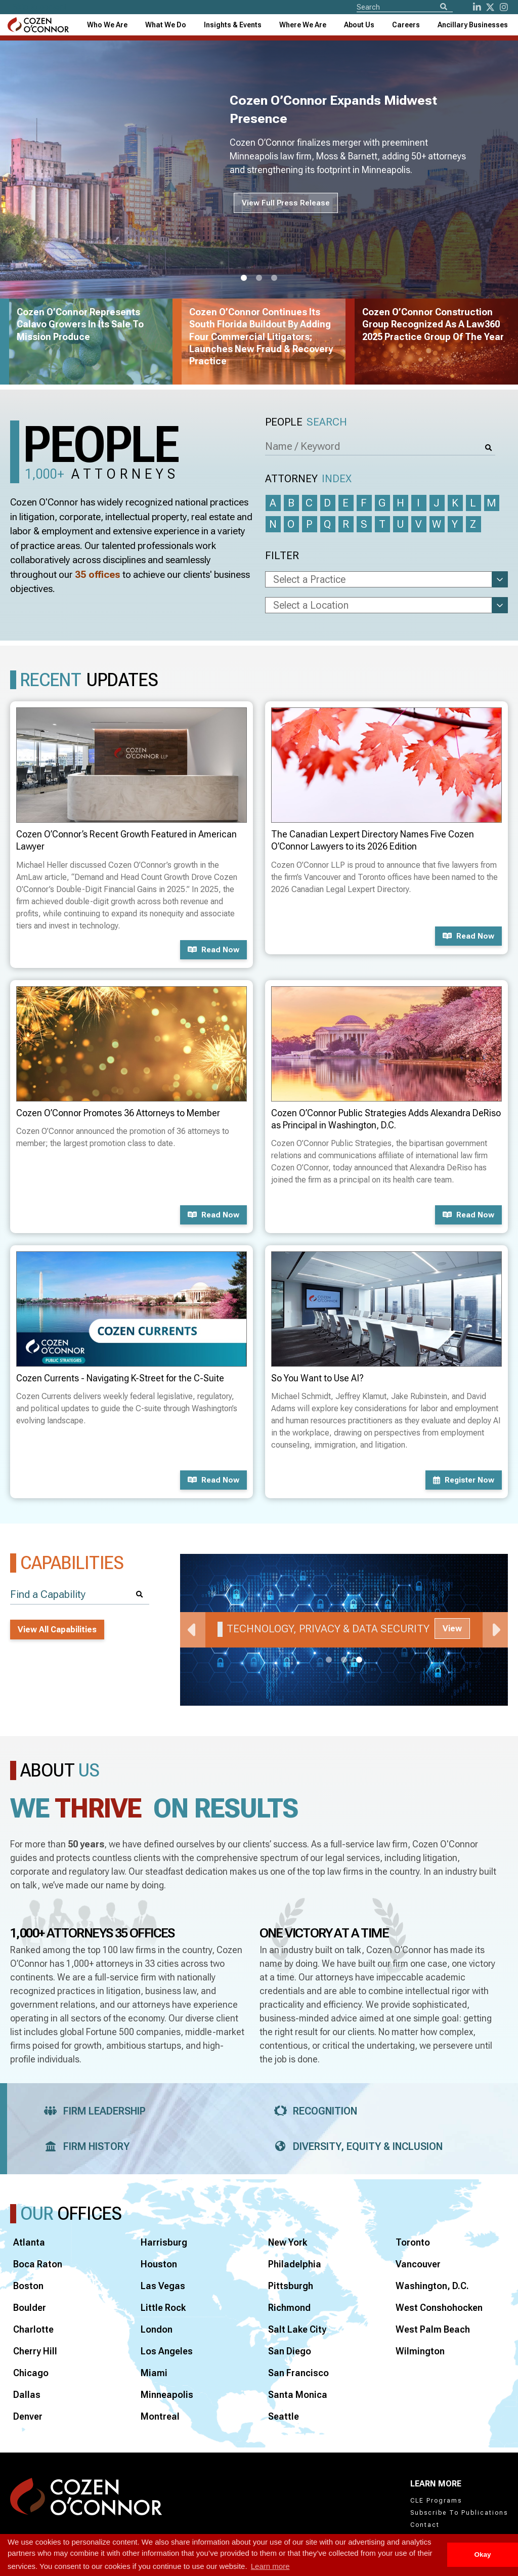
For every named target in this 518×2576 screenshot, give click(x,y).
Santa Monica (297, 2394)
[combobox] (233, 24)
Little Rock (163, 2307)
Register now (463, 1480)
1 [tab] (244, 278)
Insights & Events (233, 25)
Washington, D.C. (432, 2286)
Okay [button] (482, 2554)
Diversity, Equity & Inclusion (355, 2146)
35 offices (97, 574)
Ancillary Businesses (473, 25)
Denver (27, 2416)
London (156, 2329)
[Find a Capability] (79, 1594)
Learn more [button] (270, 2566)
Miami (154, 2373)
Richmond (289, 2307)
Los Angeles (167, 2351)
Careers (406, 25)
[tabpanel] (344, 1630)
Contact (425, 2524)
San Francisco (298, 2373)
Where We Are (302, 25)
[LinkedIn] (477, 7)
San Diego (289, 2351)
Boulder (29, 2307)
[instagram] (504, 7)
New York (287, 2242)
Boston (28, 2286)
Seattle (283, 2416)
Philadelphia (294, 2264)
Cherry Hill (35, 2351)
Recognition (312, 2111)
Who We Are (107, 25)
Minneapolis (167, 2394)
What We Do (165, 25)
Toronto (413, 2242)
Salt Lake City (297, 2329)
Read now (213, 949)
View (452, 1628)
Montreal (160, 2416)
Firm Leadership (92, 2111)
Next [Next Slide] (495, 1630)
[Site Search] (405, 7)
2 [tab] (259, 278)
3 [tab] (274, 278)
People (306, 422)
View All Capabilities (57, 1629)
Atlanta (29, 2242)
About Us (359, 25)
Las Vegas (163, 2286)
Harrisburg (164, 2242)
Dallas (26, 2394)
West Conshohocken (439, 2307)
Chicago (31, 2373)
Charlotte (33, 2329)
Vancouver (418, 2264)
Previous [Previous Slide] (192, 1630)
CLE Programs (436, 2500)
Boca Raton (37, 2264)
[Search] (443, 7)
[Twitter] (490, 7)
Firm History (84, 2146)
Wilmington (420, 2351)
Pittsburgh (290, 2286)
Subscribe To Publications (459, 2512)
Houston (159, 2264)
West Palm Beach (433, 2329)
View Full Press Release (286, 202)
